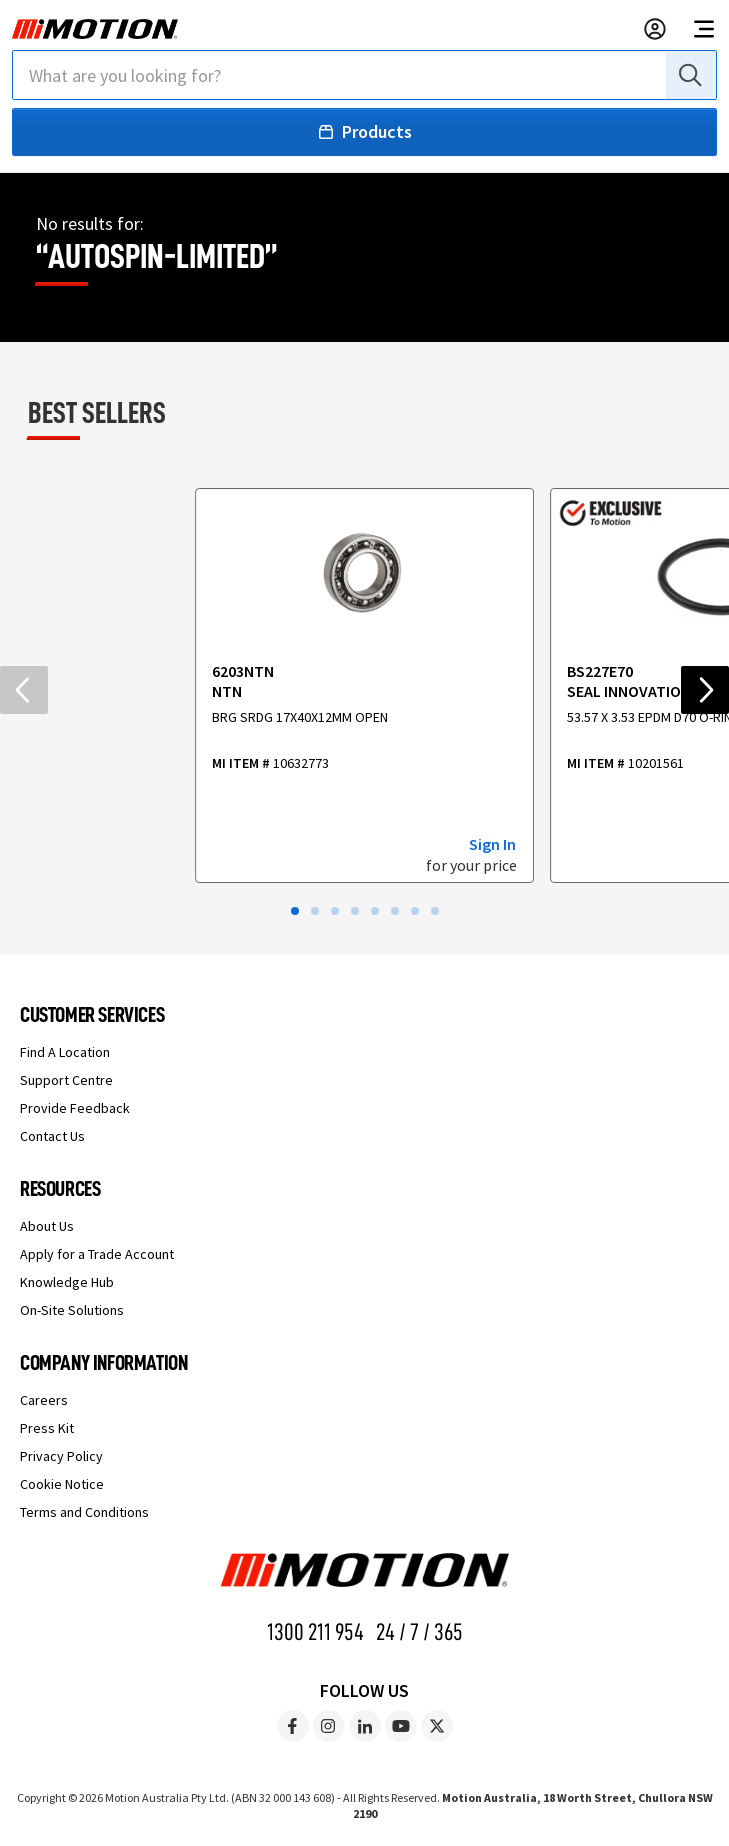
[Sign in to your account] (655, 29)
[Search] (689, 75)
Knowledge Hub (67, 1282)
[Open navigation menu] (704, 29)
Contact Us (52, 1136)
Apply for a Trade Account (97, 1254)
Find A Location (65, 1052)
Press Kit (47, 1428)
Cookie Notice (62, 1484)
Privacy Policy (61, 1456)
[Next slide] (705, 690)
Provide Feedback (75, 1108)
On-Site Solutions (72, 1310)
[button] (295, 911)
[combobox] (364, 75)
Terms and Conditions (84, 1512)
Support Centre (66, 1080)
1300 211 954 (315, 1632)
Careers (44, 1400)
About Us (47, 1226)
